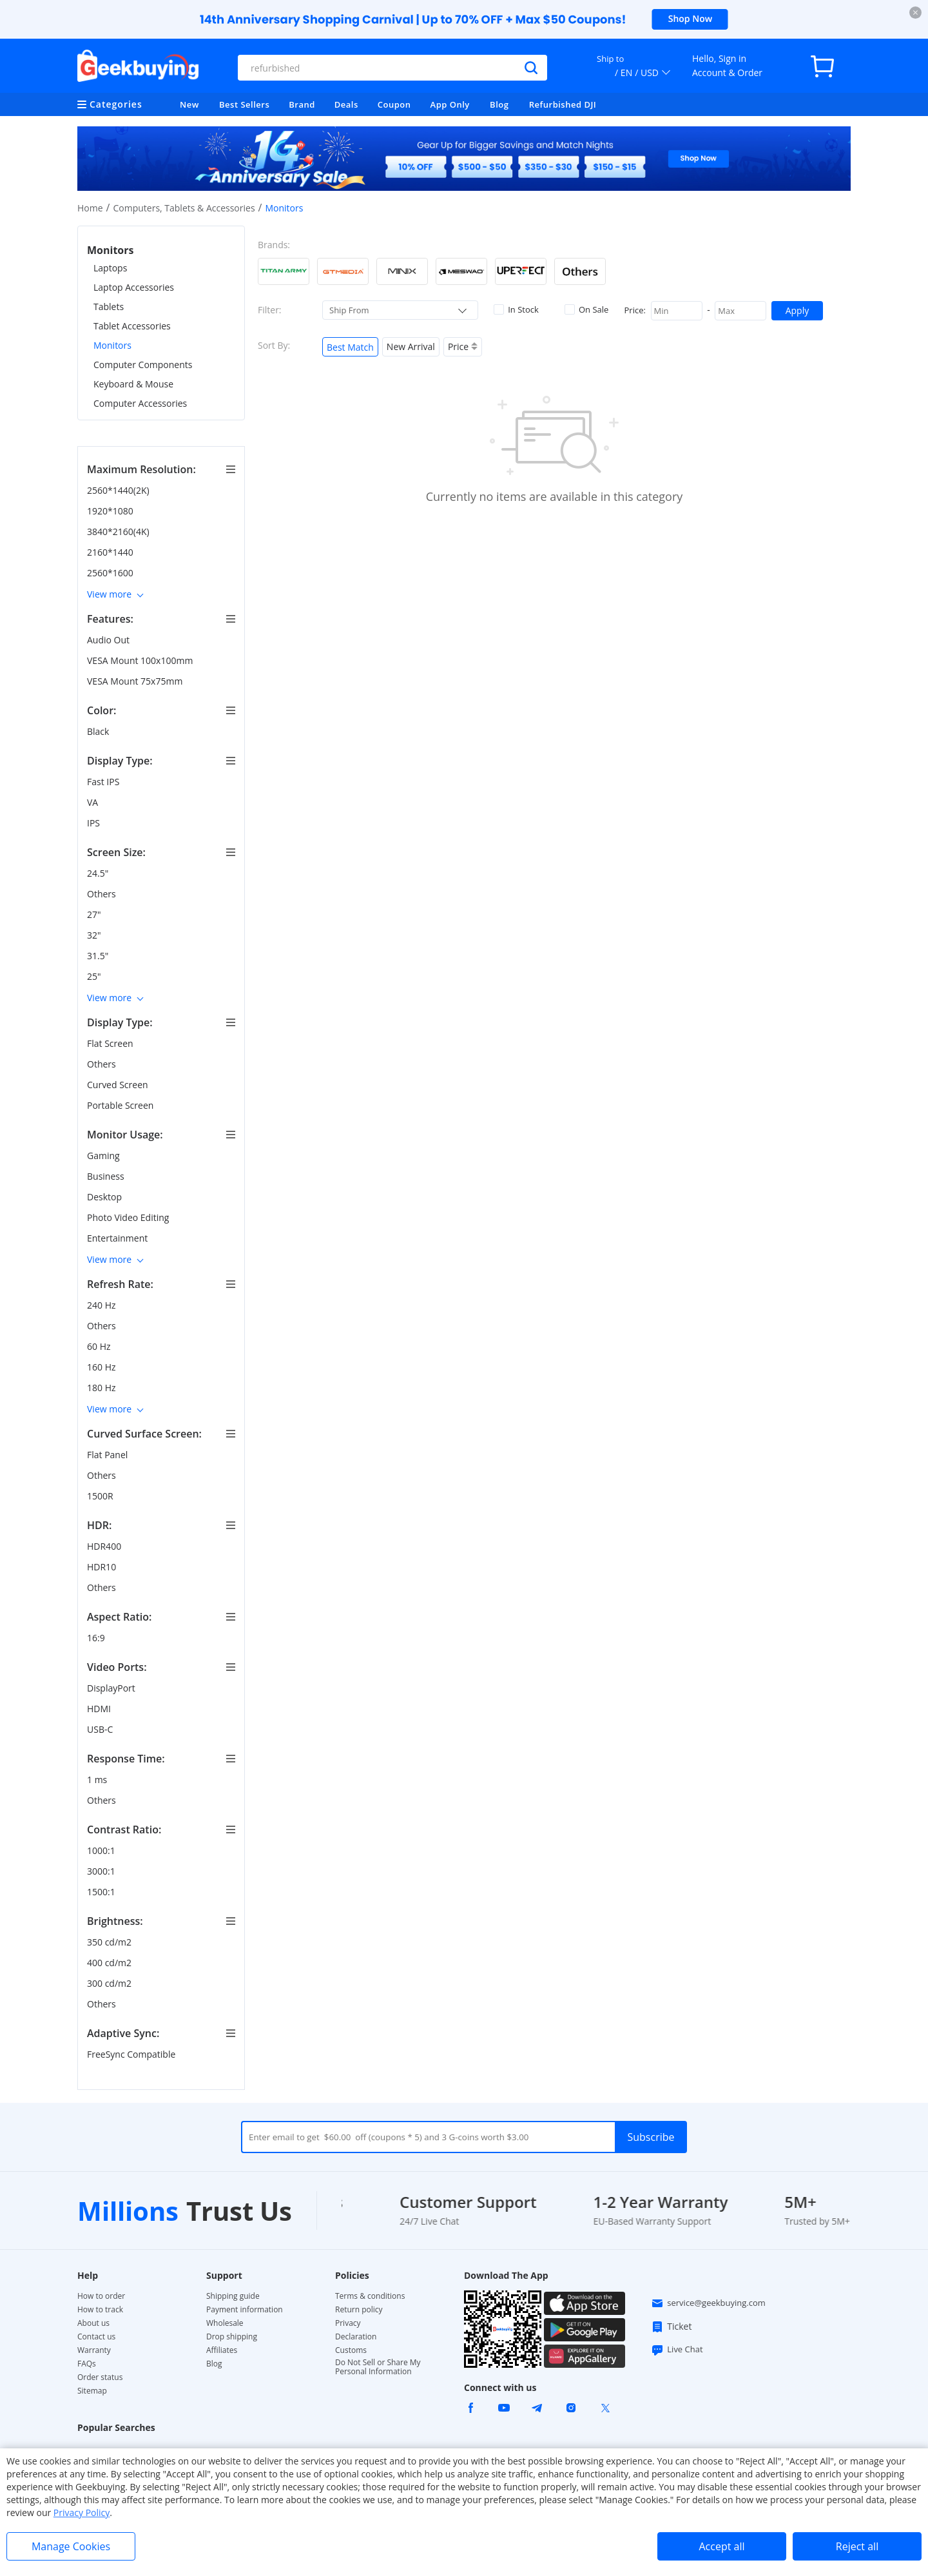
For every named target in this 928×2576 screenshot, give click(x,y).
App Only (450, 104)
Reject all (857, 2546)
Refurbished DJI (563, 104)
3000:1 (102, 1871)
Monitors (112, 345)
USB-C (101, 1729)
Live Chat (676, 2349)
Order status (99, 2377)
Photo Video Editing (129, 1217)
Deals (346, 104)
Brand (302, 104)
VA (94, 802)
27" (95, 914)
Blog (499, 104)
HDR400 (105, 1546)
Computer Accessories (140, 403)
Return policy (359, 2309)
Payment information (244, 2309)
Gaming (104, 1155)
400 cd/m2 (110, 1962)
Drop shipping (231, 2336)
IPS (94, 823)
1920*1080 (111, 511)
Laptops (110, 268)
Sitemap (92, 2390)
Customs (351, 2350)
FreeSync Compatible (132, 2054)
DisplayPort (112, 1688)
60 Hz (100, 1346)
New (189, 104)
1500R (101, 1496)
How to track (100, 2309)
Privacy (348, 2323)
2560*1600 (111, 573)
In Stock (516, 309)
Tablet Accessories (132, 326)
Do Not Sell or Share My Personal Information (378, 2367)
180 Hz (102, 1387)
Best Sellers (244, 104)
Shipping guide (233, 2296)
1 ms (98, 1779)
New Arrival (411, 346)
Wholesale (225, 2323)
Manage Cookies (71, 2546)
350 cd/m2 (110, 1942)
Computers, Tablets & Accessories (184, 208)
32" (95, 935)
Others (102, 894)
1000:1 (102, 1850)
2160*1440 (111, 552)
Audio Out (109, 640)
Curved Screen (118, 1084)
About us (93, 2323)
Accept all (721, 2546)
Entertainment (118, 1238)
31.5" (99, 956)
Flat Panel (108, 1455)
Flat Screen (111, 1043)
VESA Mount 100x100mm (141, 660)
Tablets (108, 306)
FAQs (86, 2363)
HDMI (100, 1709)
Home (90, 208)
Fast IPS (104, 782)
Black (99, 731)
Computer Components (142, 364)
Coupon (394, 104)
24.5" (99, 873)
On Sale (586, 309)
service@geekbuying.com (708, 2303)
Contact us (96, 2336)
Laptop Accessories (133, 287)
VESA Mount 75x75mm (136, 681)
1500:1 (102, 1892)
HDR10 (103, 1567)
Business (106, 1176)
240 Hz (102, 1305)
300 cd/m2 (110, 1983)
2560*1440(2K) (119, 490)
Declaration (355, 2336)
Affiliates (221, 2350)
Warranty (94, 2350)
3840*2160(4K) (119, 531)
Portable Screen (121, 1105)
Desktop (105, 1197)
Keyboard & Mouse (133, 384)
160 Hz (102, 1367)
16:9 (97, 1638)
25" (95, 976)
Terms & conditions (370, 2296)
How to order (101, 2296)
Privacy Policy (81, 2512)
